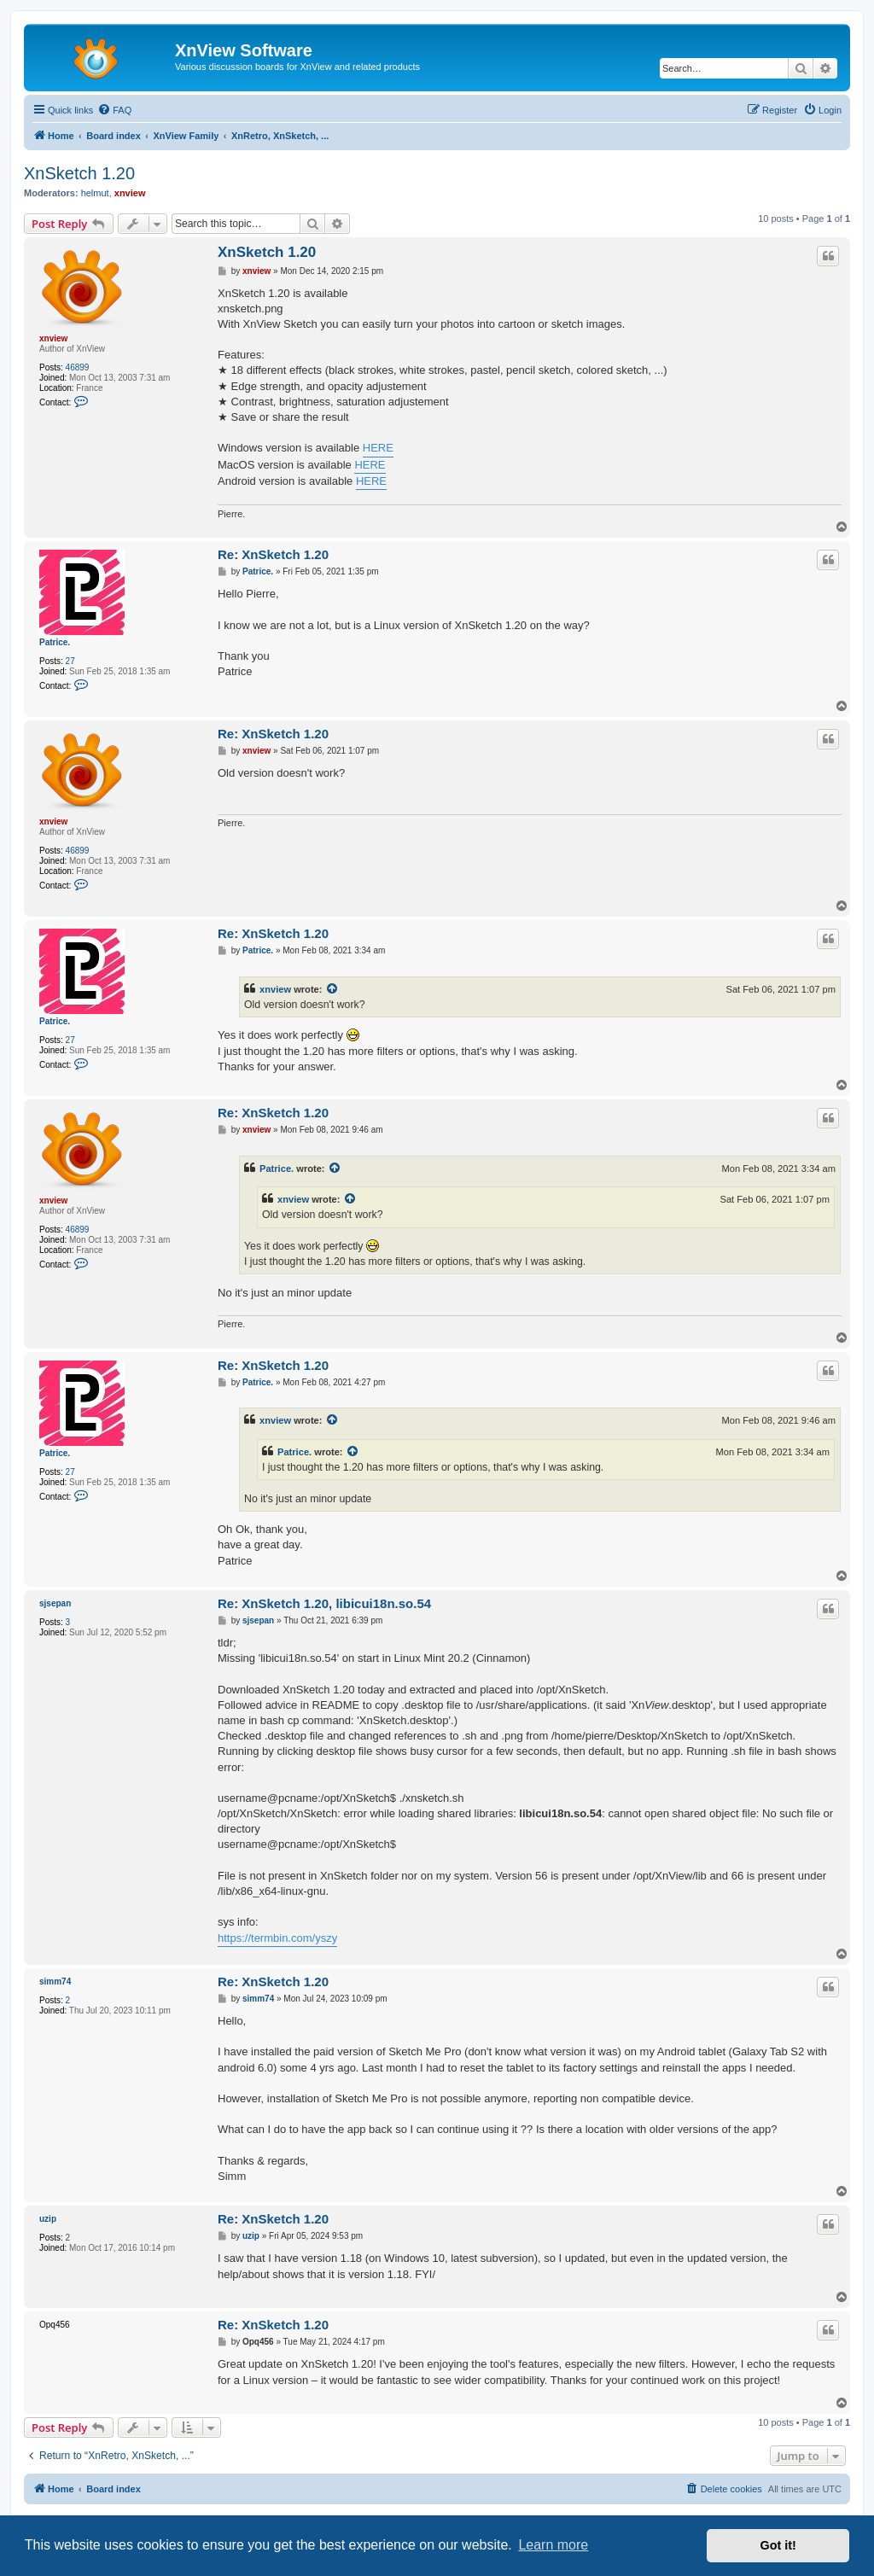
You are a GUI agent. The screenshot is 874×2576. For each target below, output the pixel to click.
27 (70, 661)
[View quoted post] (333, 989)
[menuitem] (114, 110)
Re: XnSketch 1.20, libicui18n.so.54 (324, 1603)
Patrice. (54, 642)
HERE (378, 447)
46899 (78, 367)
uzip (47, 2218)
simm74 (55, 1981)
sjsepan (55, 1603)
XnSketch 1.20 (79, 173)
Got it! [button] (778, 2545)
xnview (130, 193)
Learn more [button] (553, 2545)
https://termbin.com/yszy (277, 1938)
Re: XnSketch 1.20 (273, 554)
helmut (95, 193)
